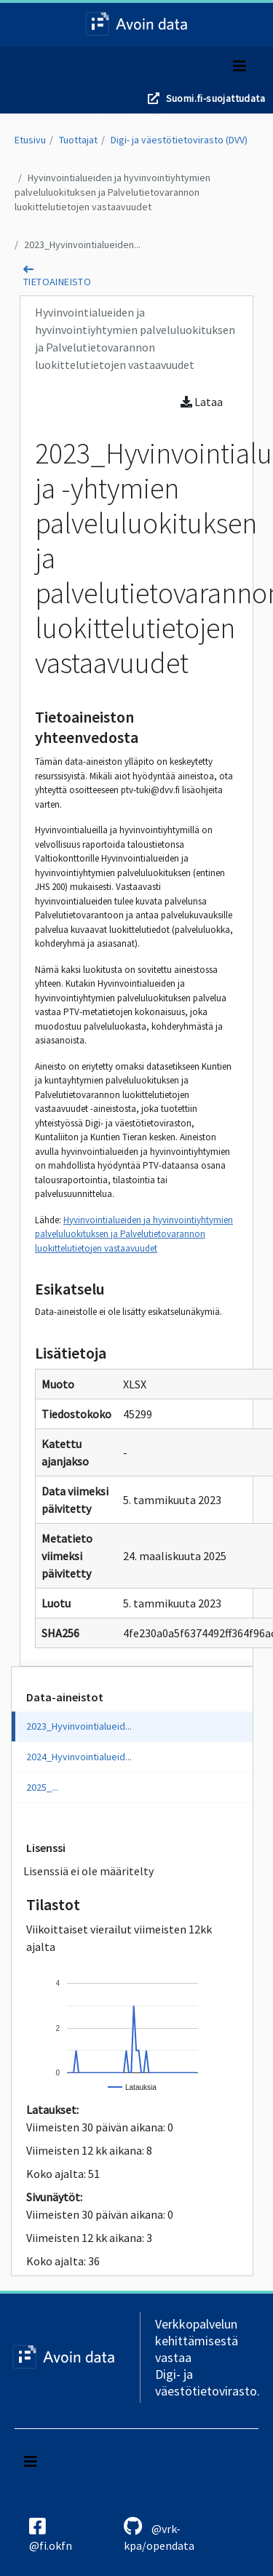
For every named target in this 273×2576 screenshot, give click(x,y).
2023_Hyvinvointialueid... (79, 1726)
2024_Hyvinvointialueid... (79, 1756)
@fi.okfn (50, 2534)
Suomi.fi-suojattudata (215, 98)
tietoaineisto (57, 281)
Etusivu (30, 139)
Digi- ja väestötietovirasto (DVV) (179, 139)
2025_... (42, 1787)
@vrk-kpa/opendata (159, 2534)
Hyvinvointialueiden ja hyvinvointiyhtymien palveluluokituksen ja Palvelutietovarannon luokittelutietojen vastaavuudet (112, 192)
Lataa (202, 401)
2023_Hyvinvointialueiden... (82, 244)
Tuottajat (78, 139)
